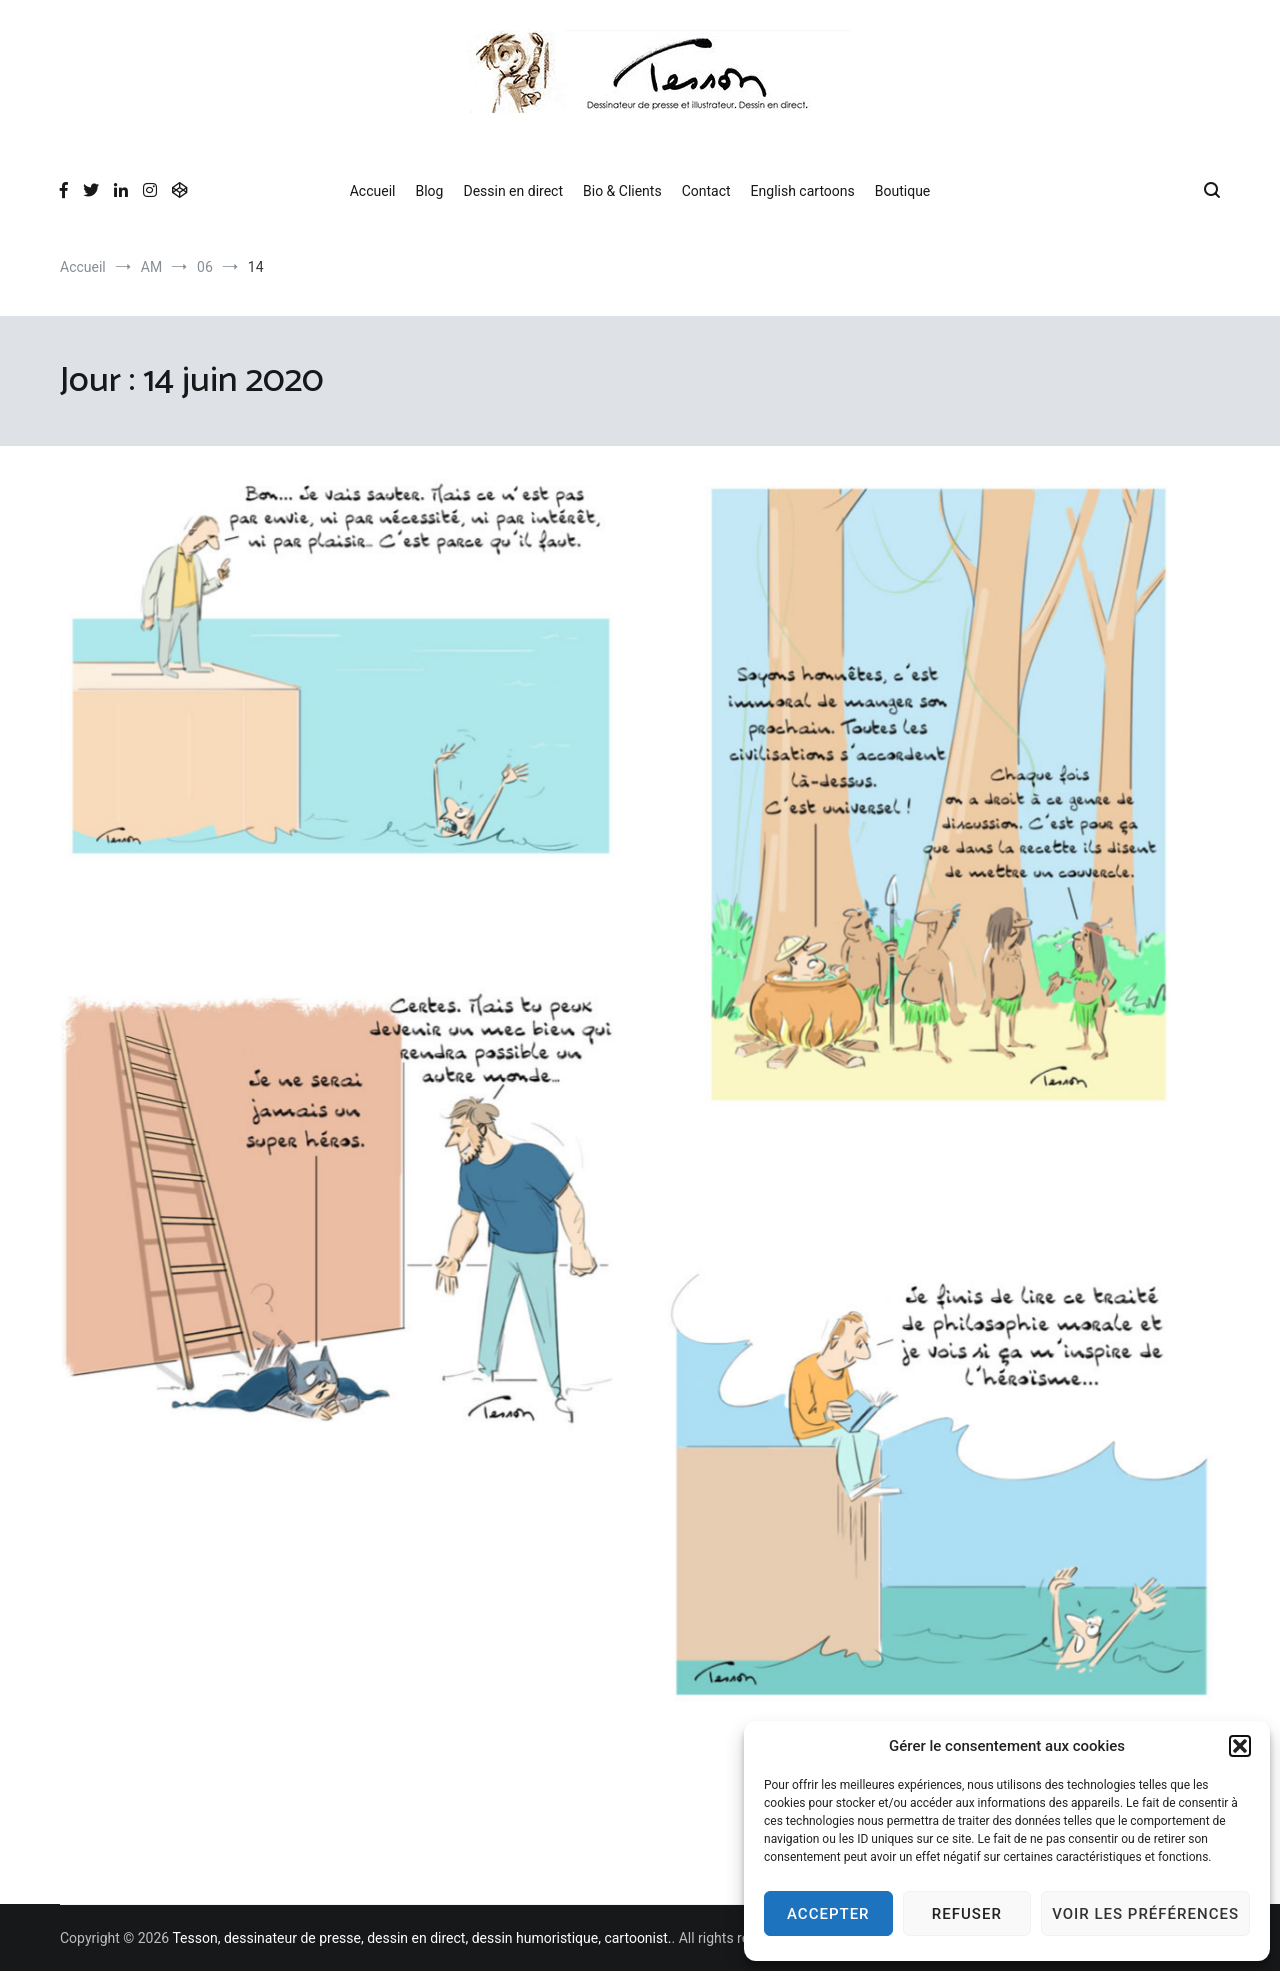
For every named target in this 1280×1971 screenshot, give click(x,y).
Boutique (903, 191)
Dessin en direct (513, 191)
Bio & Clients (622, 191)
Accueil (373, 191)
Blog (429, 191)
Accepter (828, 1914)
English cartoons (803, 191)
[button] (1240, 1746)
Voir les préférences (1145, 1914)
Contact (706, 191)
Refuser (967, 1914)
